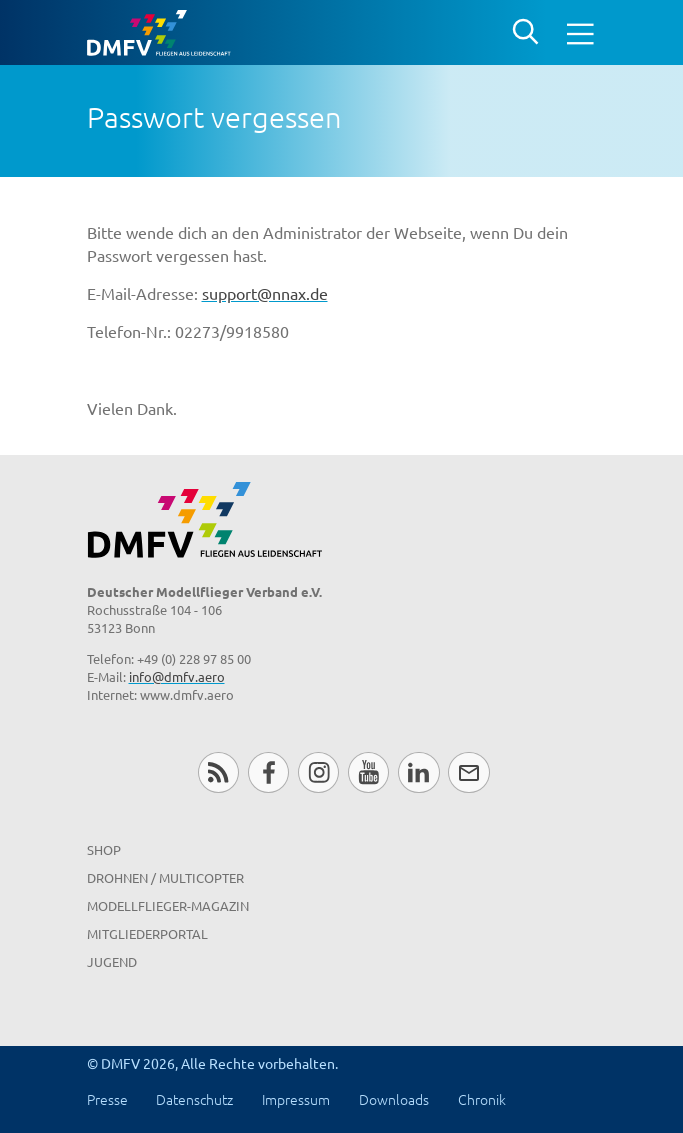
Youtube (368, 772)
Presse (107, 1099)
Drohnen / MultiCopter (165, 877)
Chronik (482, 1099)
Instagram (318, 772)
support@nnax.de (265, 293)
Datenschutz (194, 1099)
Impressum (296, 1099)
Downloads (394, 1099)
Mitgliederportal (147, 933)
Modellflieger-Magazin (168, 905)
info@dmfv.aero (177, 676)
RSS (218, 772)
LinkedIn (418, 772)
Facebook (268, 772)
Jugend (112, 961)
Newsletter (468, 772)
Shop (104, 849)
